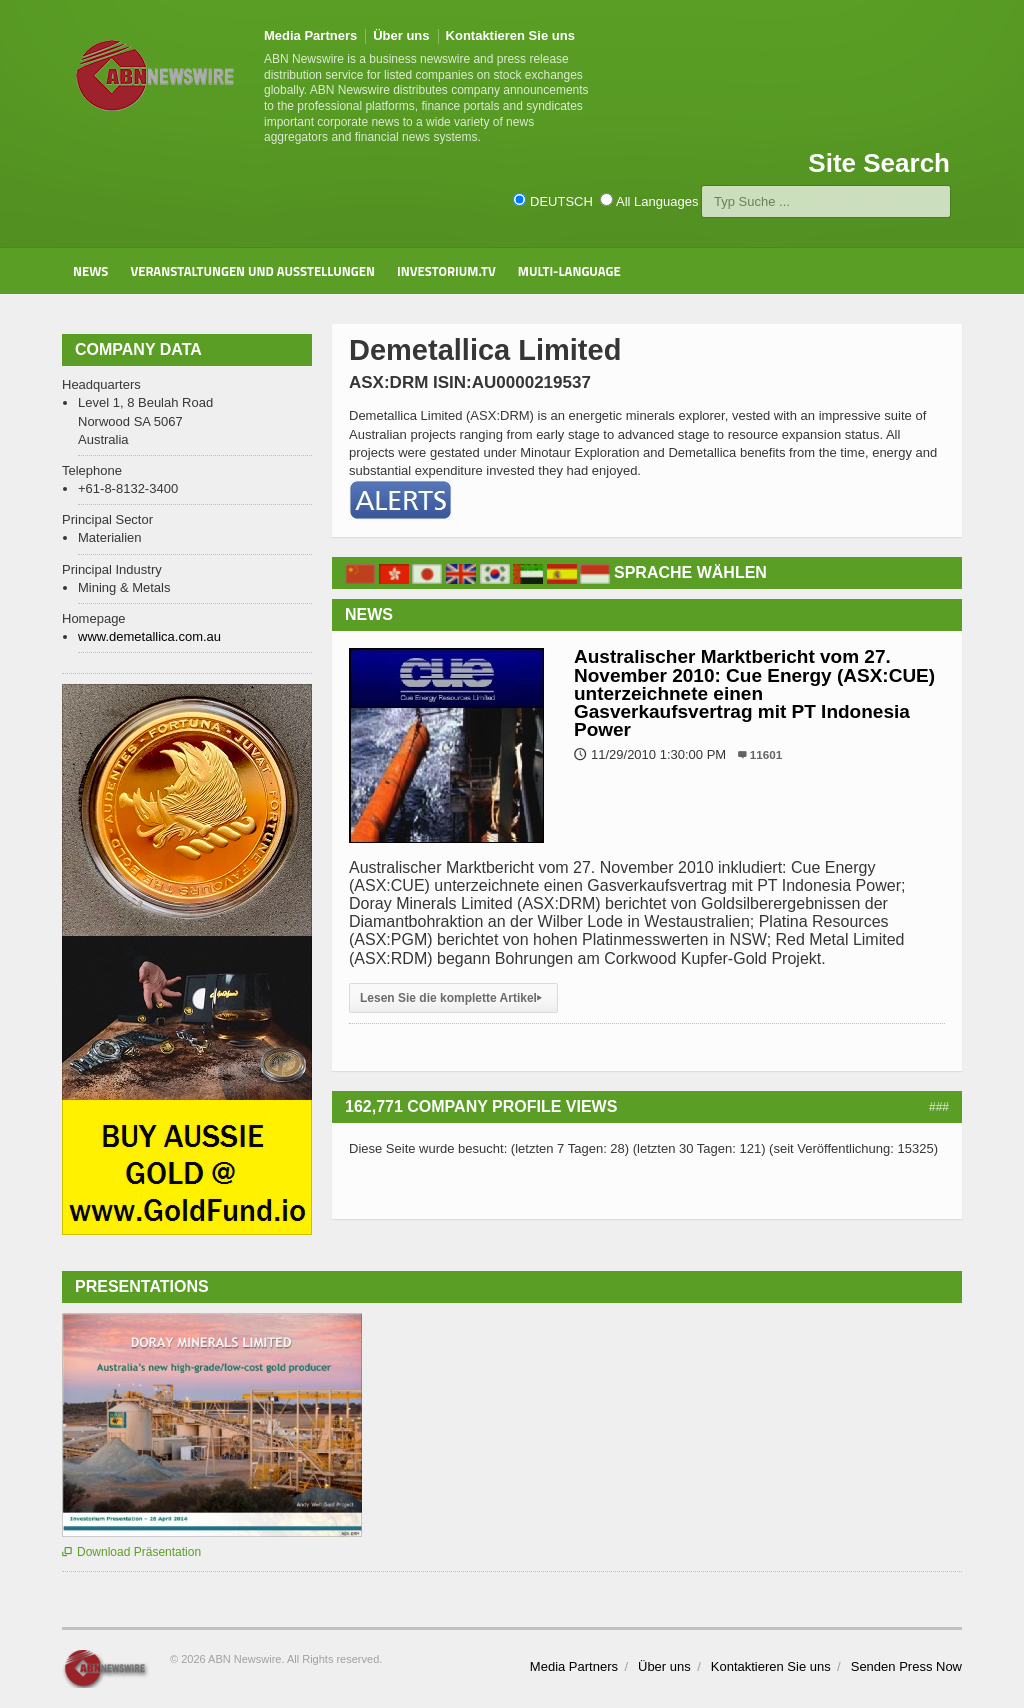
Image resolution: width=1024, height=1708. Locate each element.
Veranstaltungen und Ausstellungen (252, 271)
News (90, 271)
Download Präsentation (131, 1552)
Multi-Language (569, 271)
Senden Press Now (906, 1666)
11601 (766, 754)
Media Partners (310, 35)
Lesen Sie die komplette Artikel (453, 998)
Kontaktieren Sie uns (510, 35)
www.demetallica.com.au (149, 636)
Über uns (401, 35)
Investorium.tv (446, 271)
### (939, 1107)
